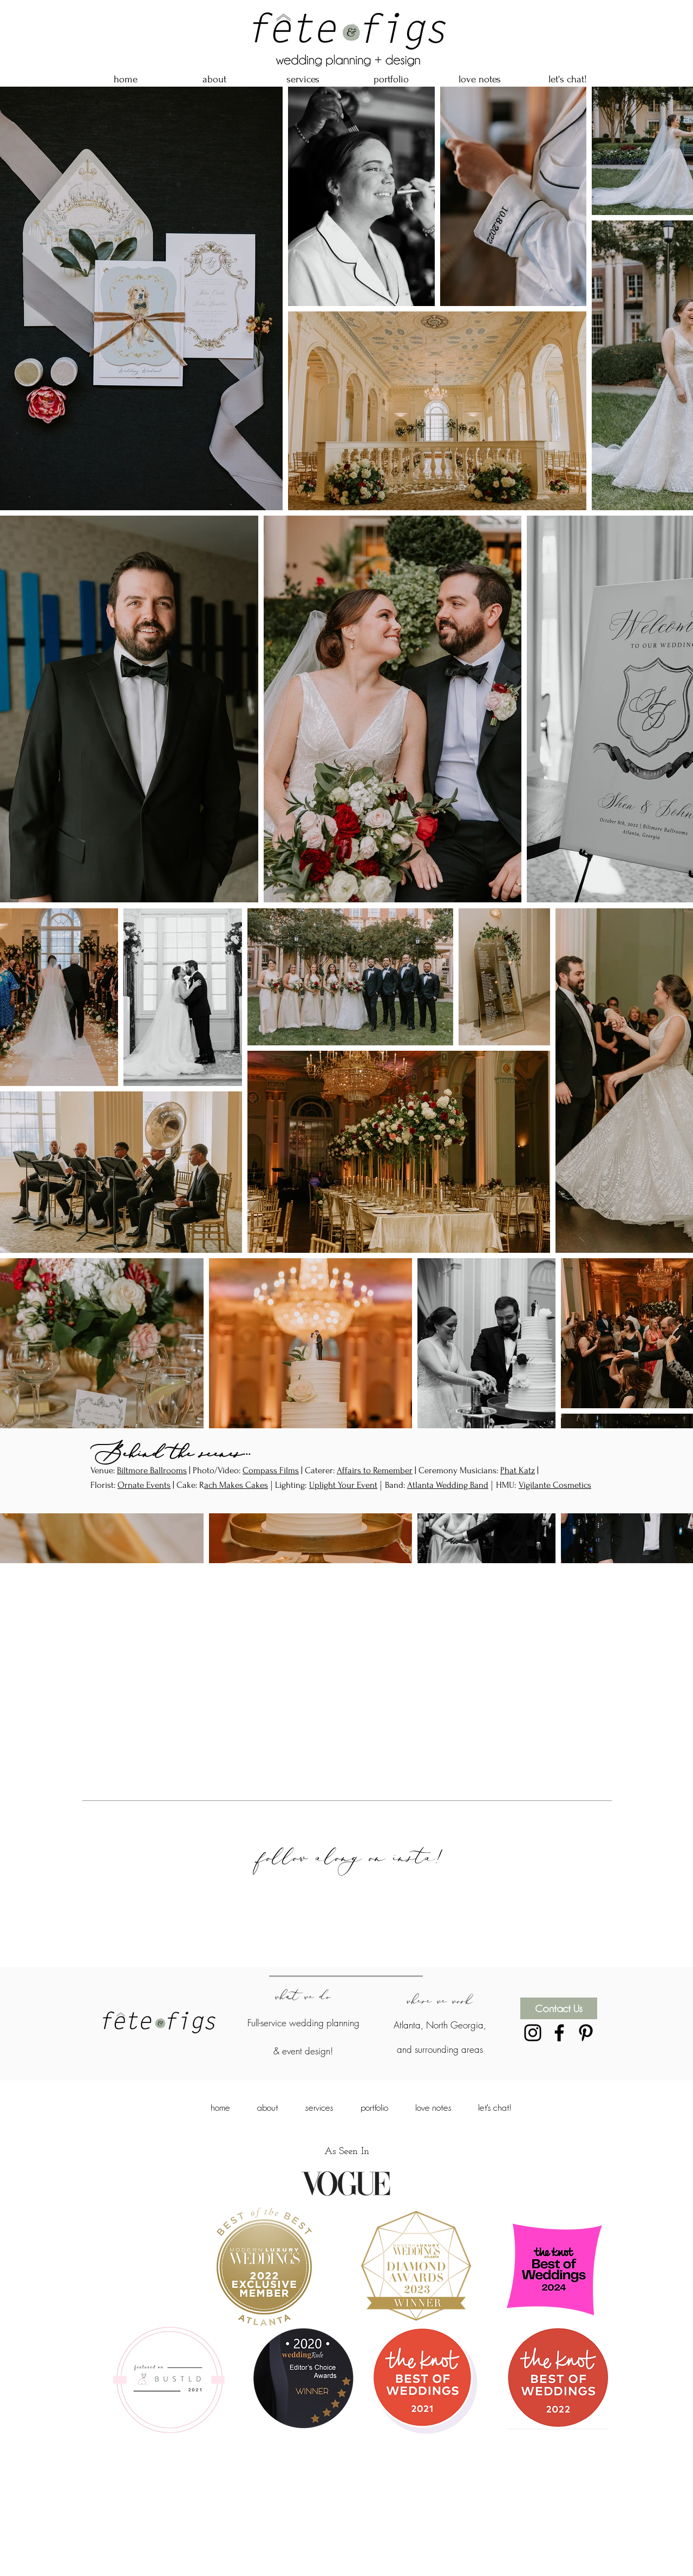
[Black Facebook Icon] (559, 2032)
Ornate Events (144, 1485)
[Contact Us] (558, 2008)
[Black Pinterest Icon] (585, 2032)
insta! (426, 1857)
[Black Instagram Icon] (532, 2032)
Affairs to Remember (375, 1470)
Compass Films (271, 1470)
